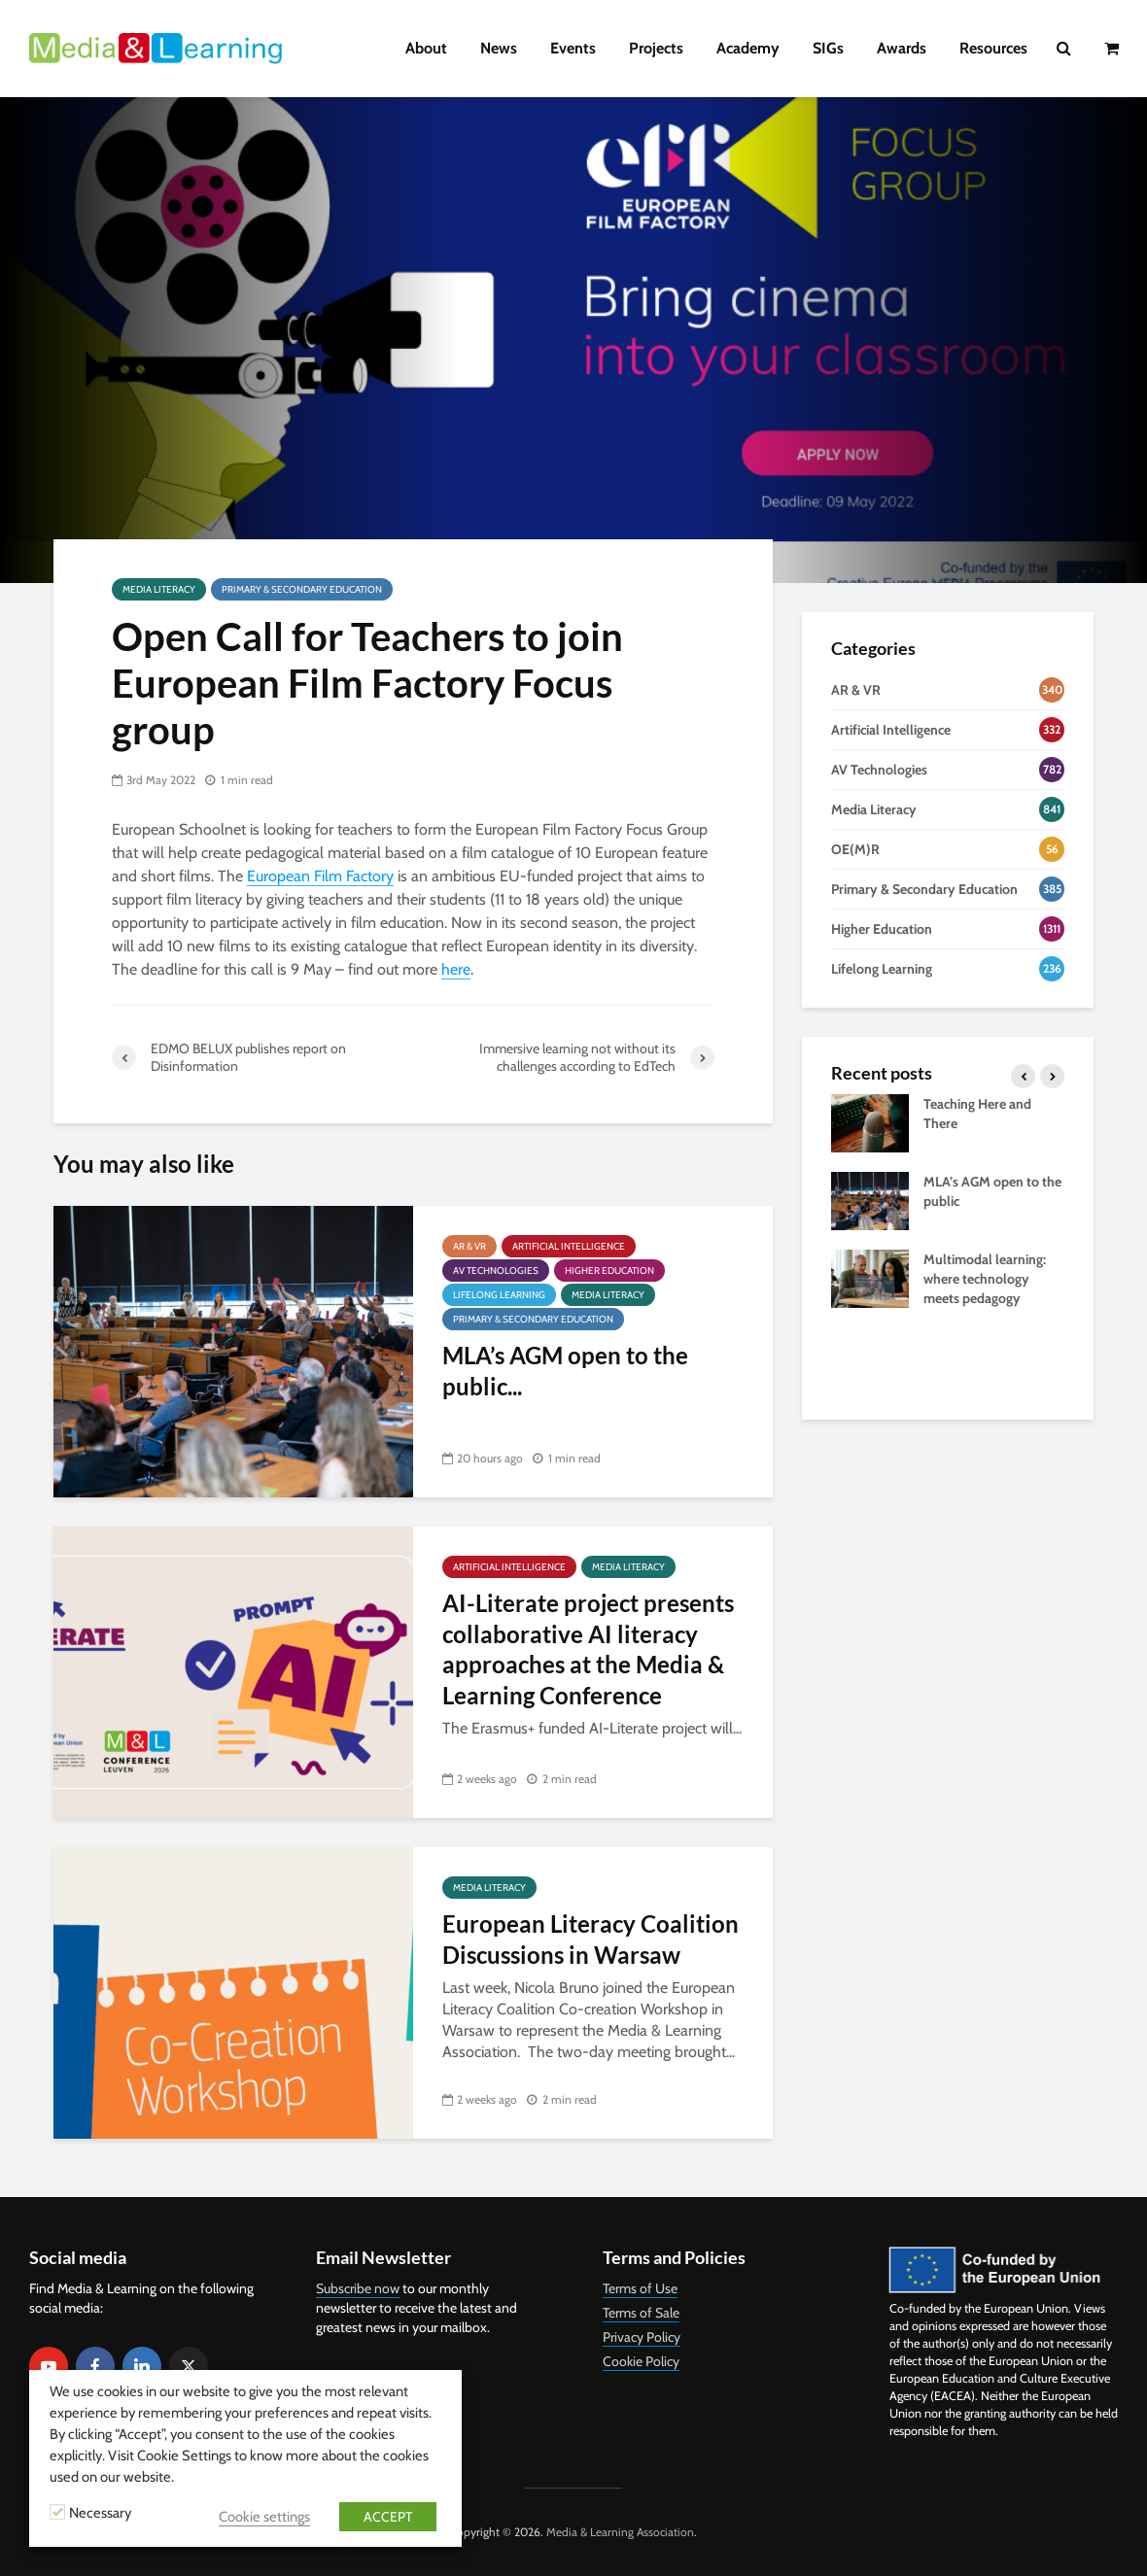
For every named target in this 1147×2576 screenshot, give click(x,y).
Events (573, 48)
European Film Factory (320, 876)
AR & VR (469, 1246)
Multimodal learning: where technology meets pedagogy (984, 1279)
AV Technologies (496, 1270)
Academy (748, 48)
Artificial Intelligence (568, 1246)
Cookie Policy (641, 2361)
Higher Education (609, 1270)
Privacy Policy (641, 2337)
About (426, 48)
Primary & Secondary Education (302, 589)
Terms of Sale (641, 2312)
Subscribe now (358, 2288)
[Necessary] (57, 2512)
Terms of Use (640, 2288)
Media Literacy (158, 589)
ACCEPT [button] (388, 2516)
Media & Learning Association (620, 2531)
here (455, 969)
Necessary (100, 2513)
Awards (901, 48)
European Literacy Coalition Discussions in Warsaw (590, 1938)
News (498, 48)
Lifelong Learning (499, 1294)
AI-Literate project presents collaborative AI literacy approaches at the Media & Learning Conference (588, 1648)
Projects (656, 48)
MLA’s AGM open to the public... (565, 1370)
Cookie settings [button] (264, 2516)
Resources (993, 48)
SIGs (828, 48)
